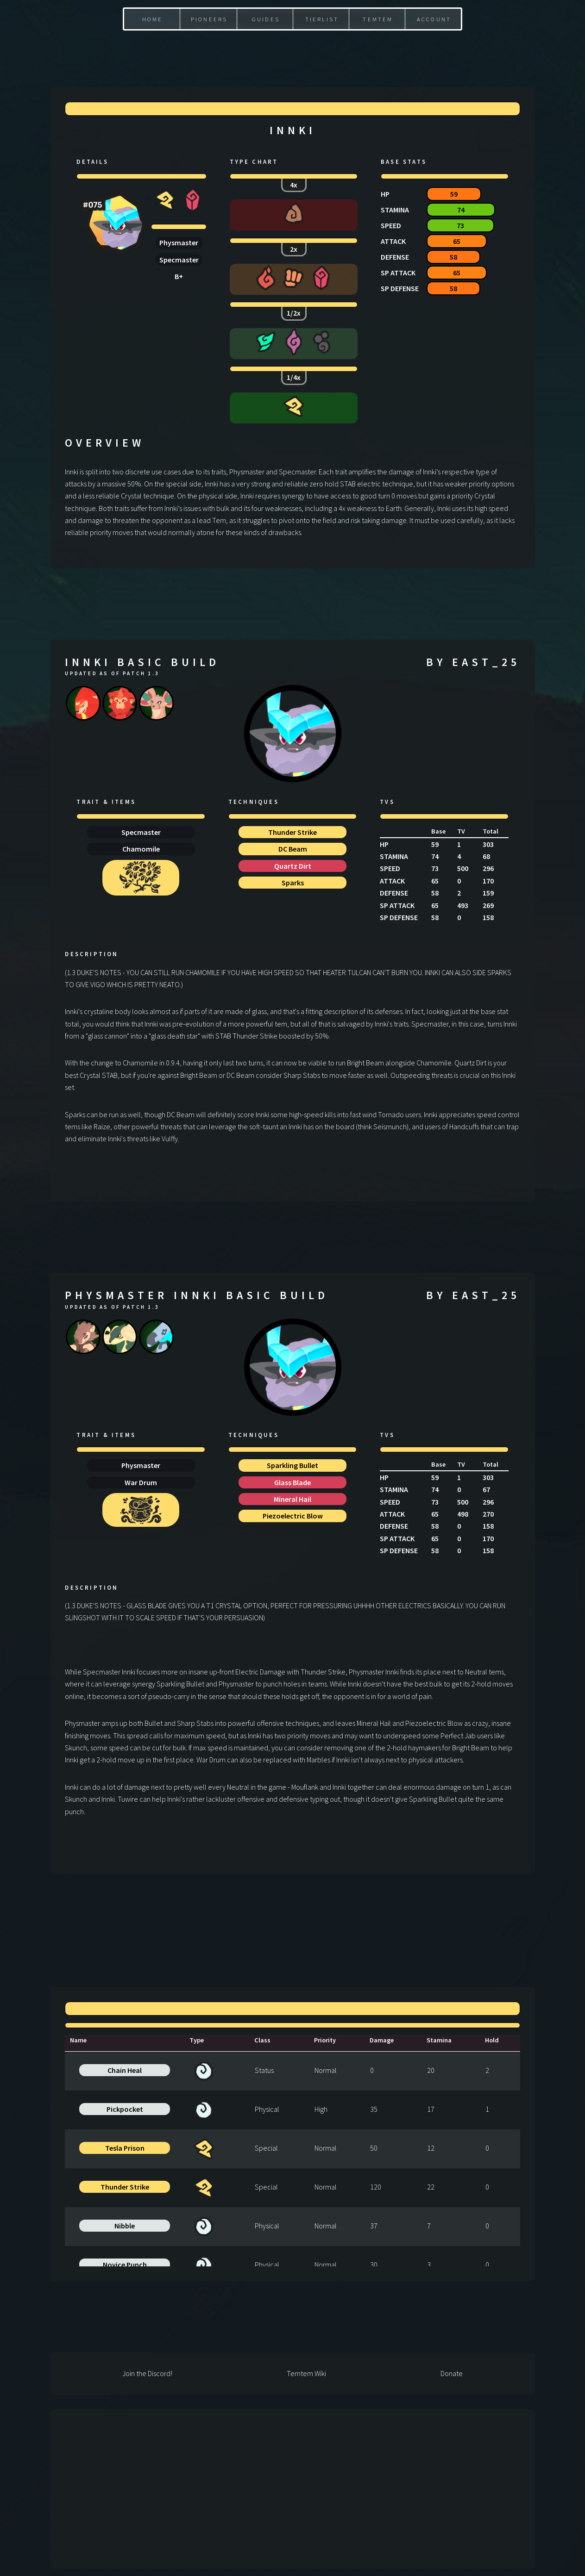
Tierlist (322, 19)
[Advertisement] (292, 51)
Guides (266, 19)
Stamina (439, 2040)
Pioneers (209, 19)
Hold (492, 2040)
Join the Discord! (147, 2373)
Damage (382, 2040)
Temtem (378, 19)
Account (434, 19)
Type (196, 2040)
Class (262, 2040)
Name (78, 2040)
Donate (451, 2373)
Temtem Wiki (306, 2373)
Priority (325, 2040)
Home (152, 19)
